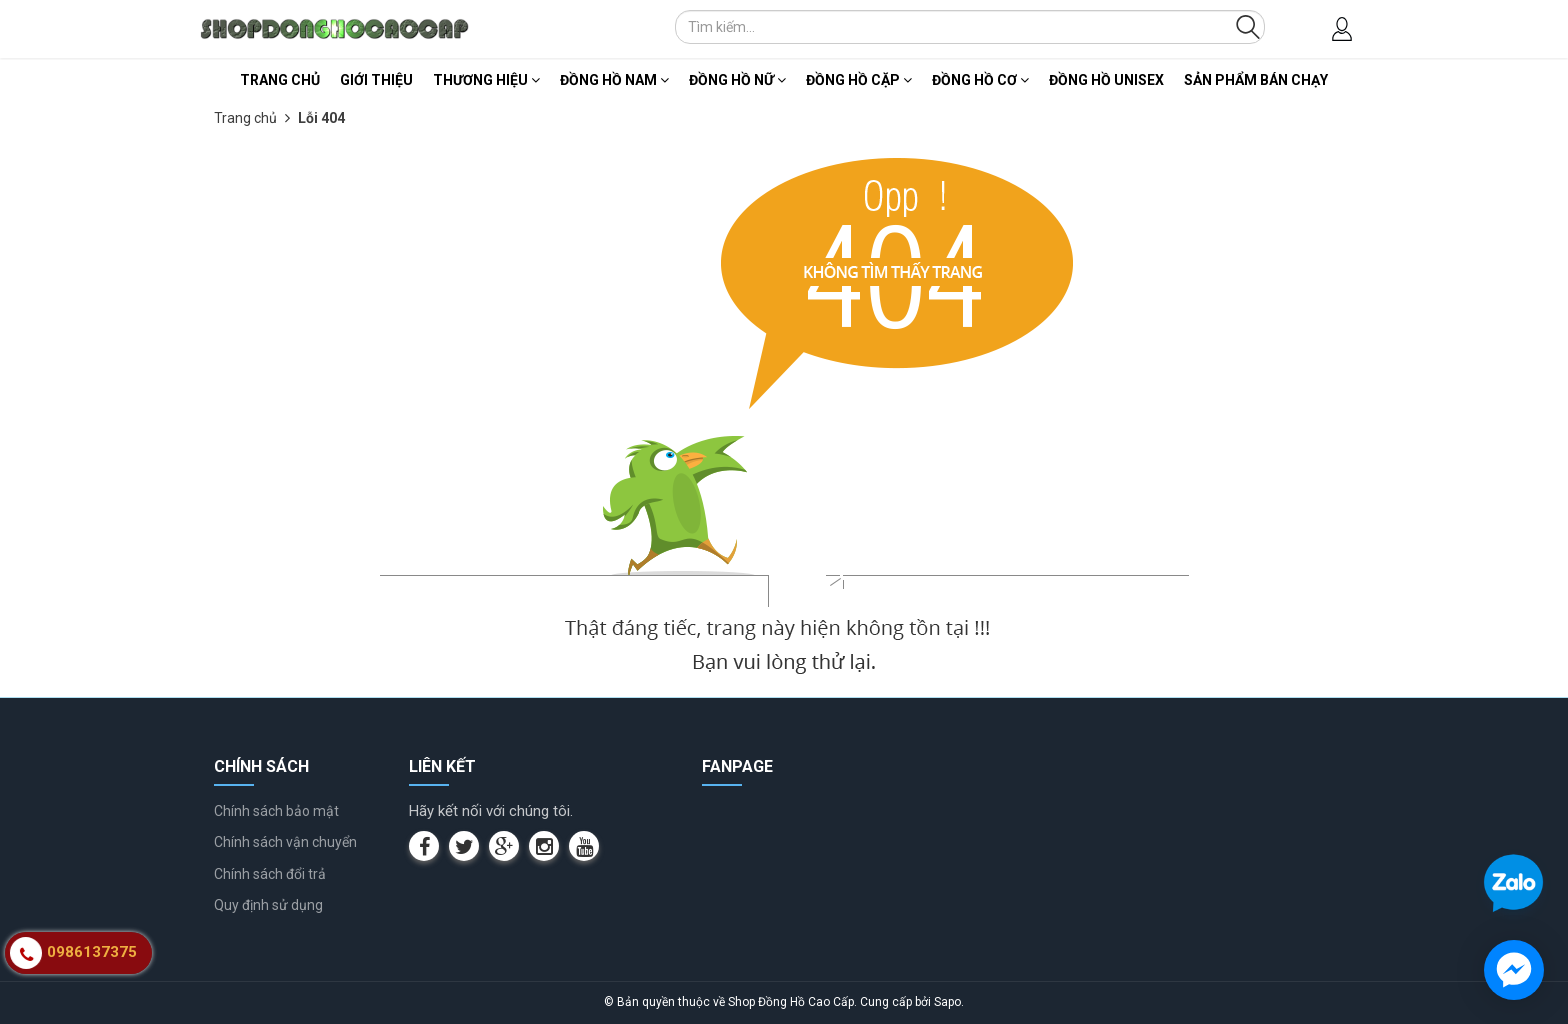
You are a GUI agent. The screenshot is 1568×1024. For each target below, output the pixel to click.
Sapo (947, 1002)
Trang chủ (280, 80)
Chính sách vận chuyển (285, 842)
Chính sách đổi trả (270, 874)
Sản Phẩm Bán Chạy (1256, 80)
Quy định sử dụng (268, 905)
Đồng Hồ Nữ (737, 80)
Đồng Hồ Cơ (980, 80)
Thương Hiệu (486, 80)
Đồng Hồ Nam (614, 80)
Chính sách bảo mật (276, 811)
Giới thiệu (376, 80)
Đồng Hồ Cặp (859, 80)
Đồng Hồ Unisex (1106, 80)
